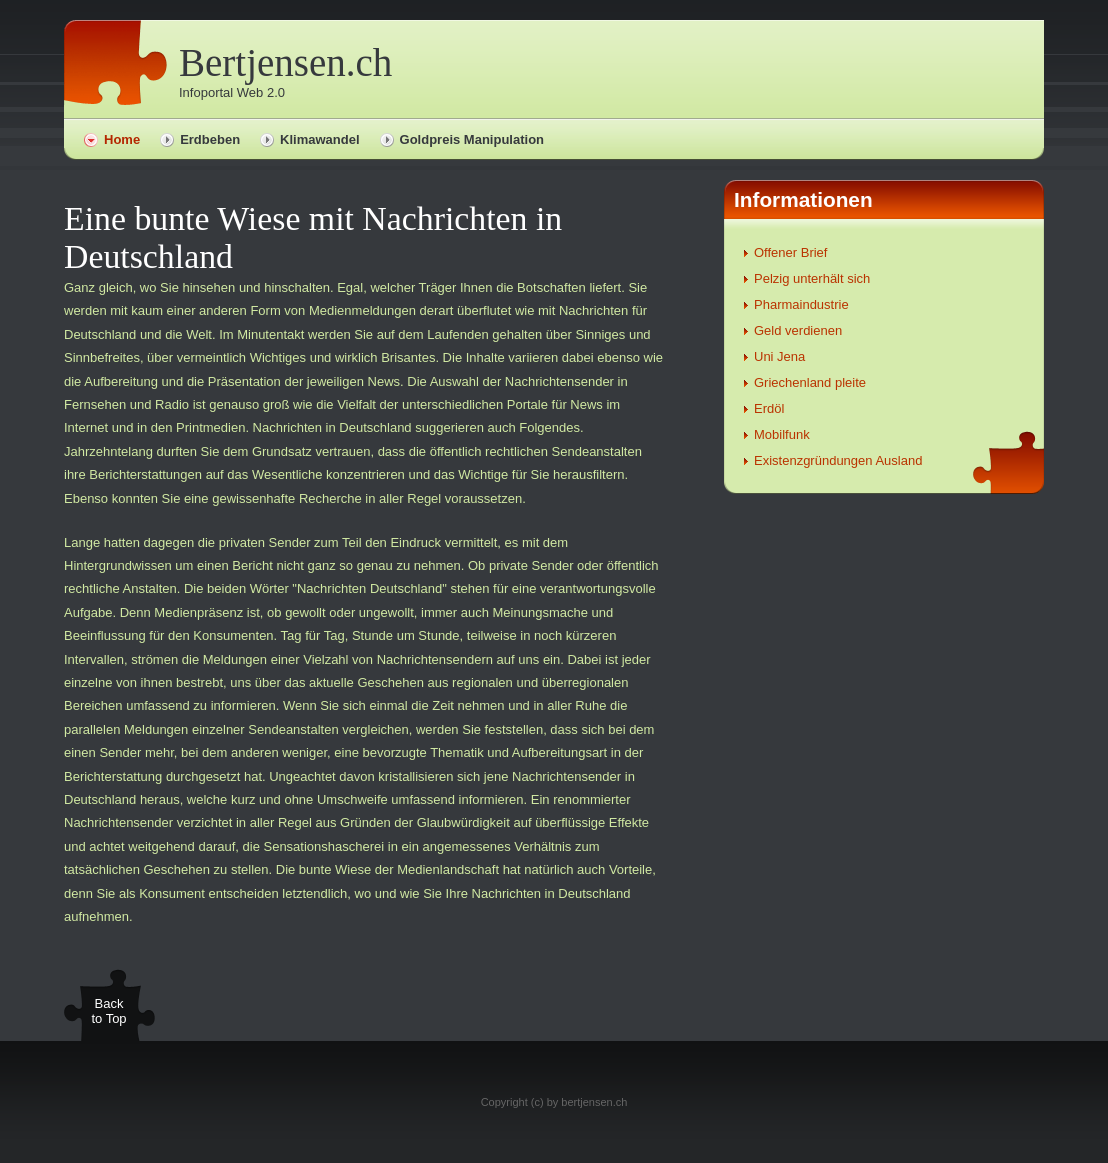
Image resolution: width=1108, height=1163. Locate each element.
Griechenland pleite (810, 382)
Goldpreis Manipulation (472, 139)
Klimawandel (319, 139)
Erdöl (769, 408)
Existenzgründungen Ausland (838, 460)
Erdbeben (210, 139)
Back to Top (108, 1011)
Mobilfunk (782, 434)
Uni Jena (779, 356)
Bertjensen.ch (285, 62)
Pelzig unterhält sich (812, 278)
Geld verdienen (798, 330)
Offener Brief (790, 252)
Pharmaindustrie (801, 304)
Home (122, 139)
